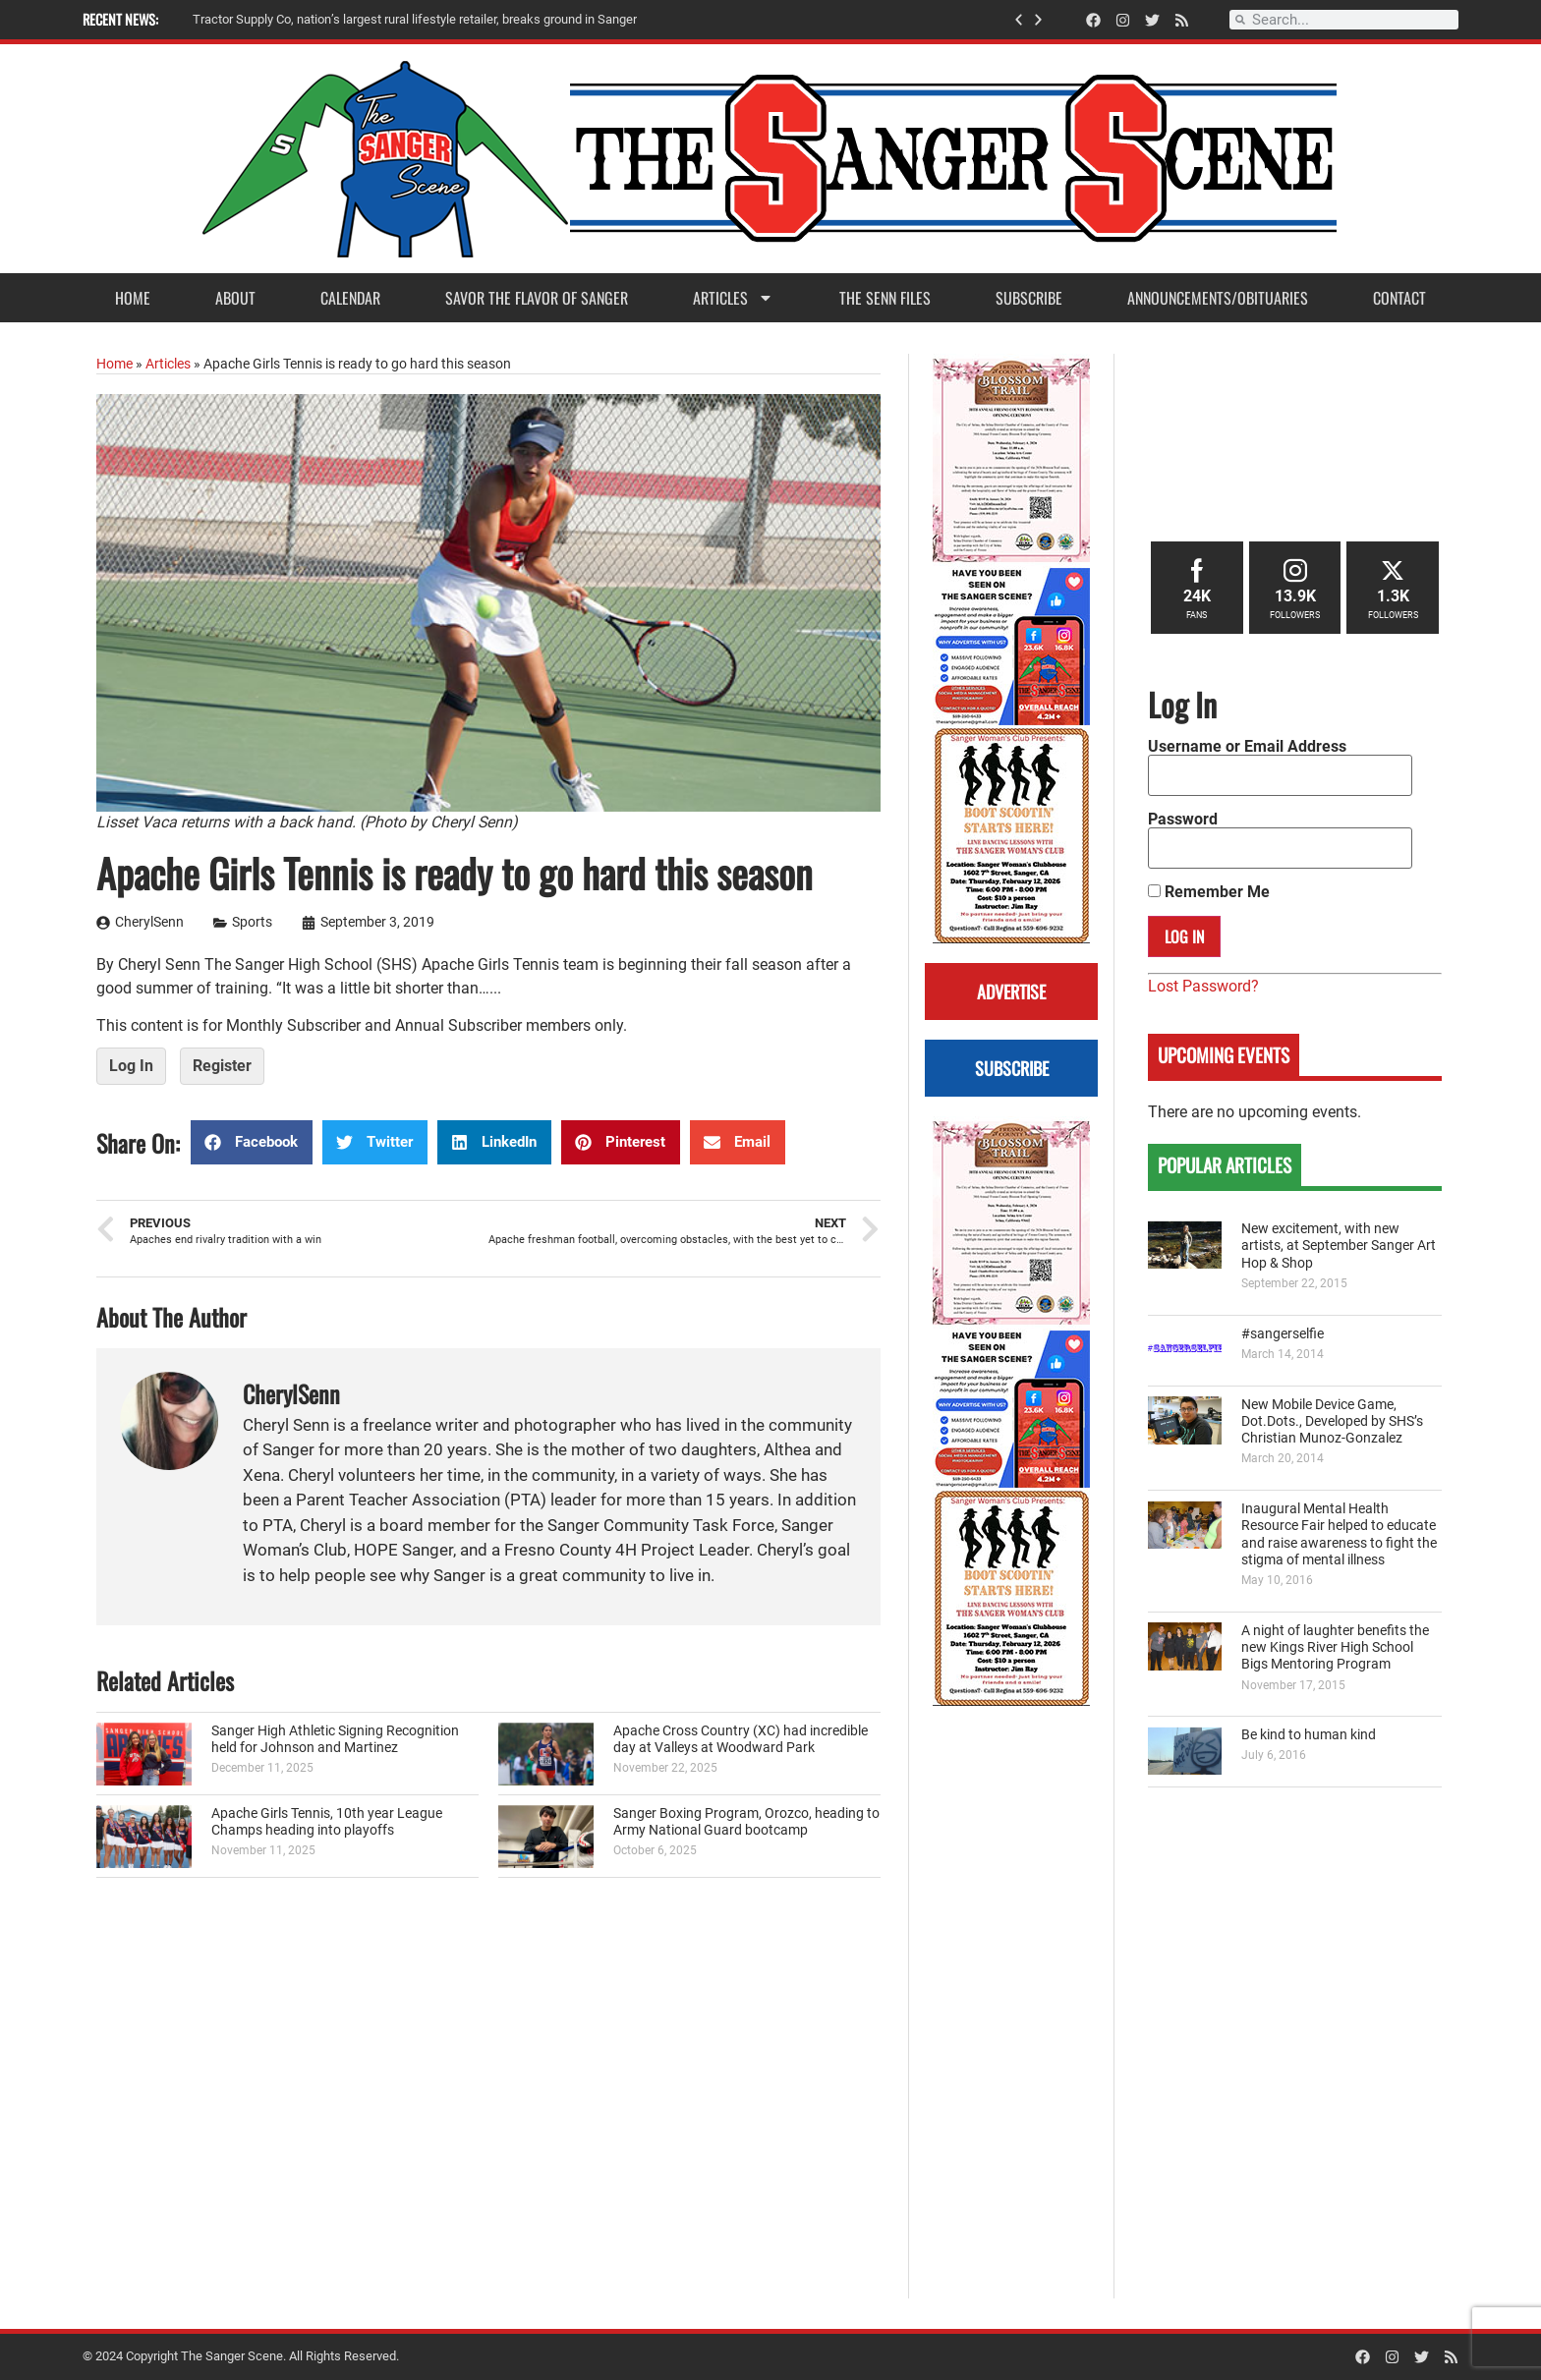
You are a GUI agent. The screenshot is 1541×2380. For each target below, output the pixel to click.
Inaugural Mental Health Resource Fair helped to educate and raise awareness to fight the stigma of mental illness (1339, 1534)
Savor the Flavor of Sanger (536, 298)
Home (132, 298)
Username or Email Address (1247, 747)
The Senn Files (885, 298)
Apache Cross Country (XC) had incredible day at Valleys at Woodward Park (740, 1739)
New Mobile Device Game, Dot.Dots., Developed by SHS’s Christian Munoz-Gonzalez (1332, 1421)
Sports (252, 922)
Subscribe (1029, 298)
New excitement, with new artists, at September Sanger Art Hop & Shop (1338, 1246)
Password (1183, 819)
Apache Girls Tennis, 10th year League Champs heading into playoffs (326, 1822)
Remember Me (1209, 892)
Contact (1399, 298)
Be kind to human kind (1308, 1735)
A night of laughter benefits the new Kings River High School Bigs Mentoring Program (1335, 1647)
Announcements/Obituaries (1217, 298)
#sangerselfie (1282, 1334)
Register (222, 1065)
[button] (1018, 20)
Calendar (350, 298)
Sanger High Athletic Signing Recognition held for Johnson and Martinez (335, 1739)
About (235, 298)
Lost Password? (1203, 986)
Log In (131, 1065)
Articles (733, 297)
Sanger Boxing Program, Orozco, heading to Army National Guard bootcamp (746, 1822)
